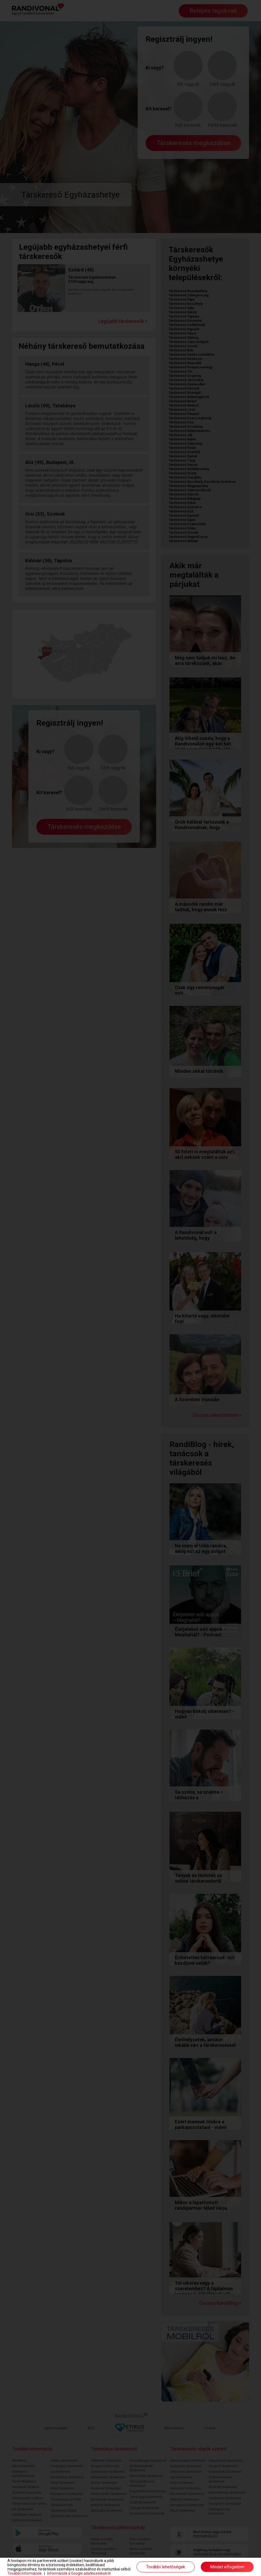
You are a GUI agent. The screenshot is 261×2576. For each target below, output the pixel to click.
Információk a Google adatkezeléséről (79, 2573)
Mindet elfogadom (227, 2566)
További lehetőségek (165, 2566)
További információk (24, 2573)
